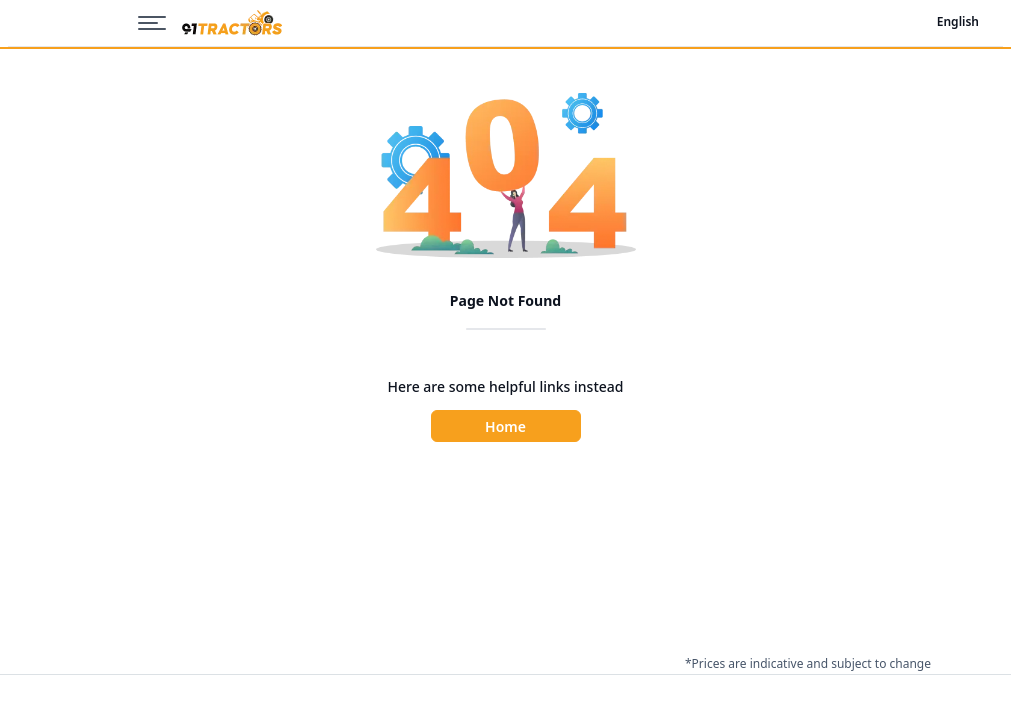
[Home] (232, 23)
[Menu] (160, 23)
